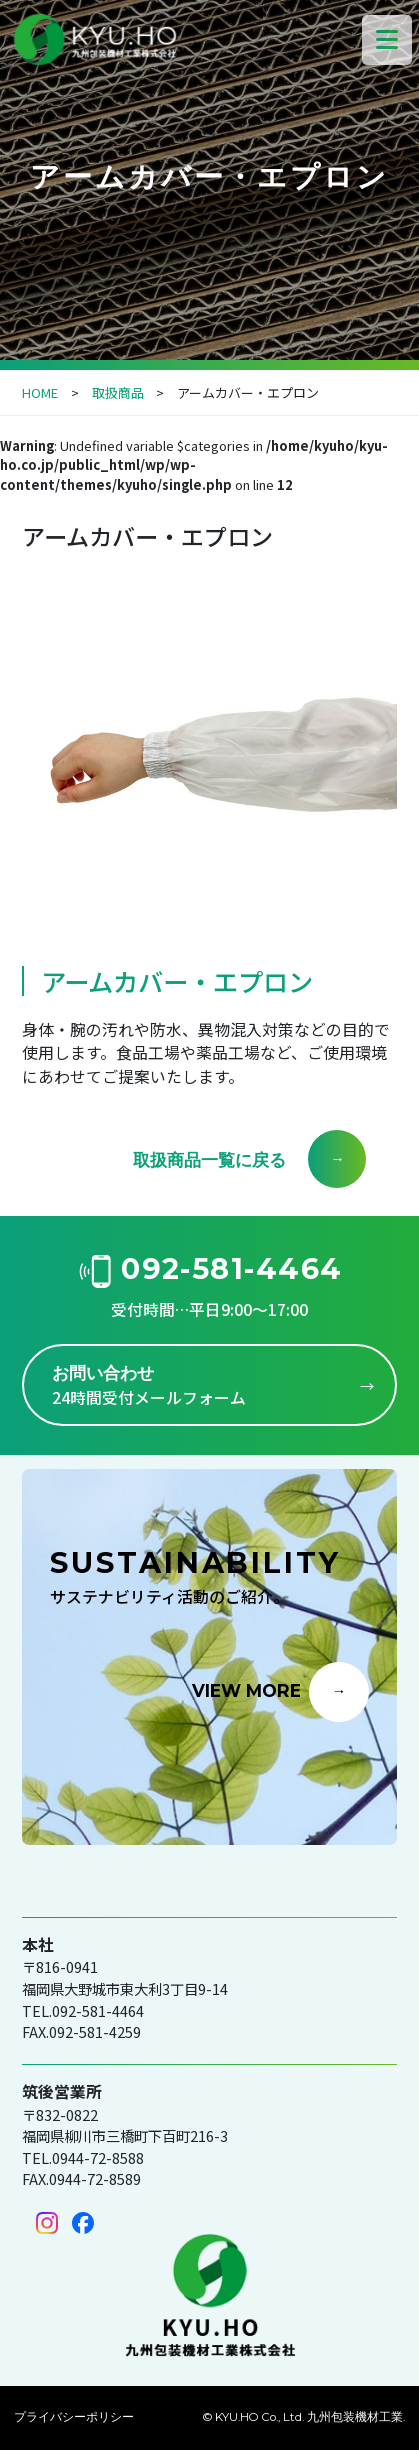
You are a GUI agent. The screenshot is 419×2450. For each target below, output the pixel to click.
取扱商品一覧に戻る (209, 1159)
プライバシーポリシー (74, 2417)
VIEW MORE (246, 1689)
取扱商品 (118, 392)
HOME (40, 392)
